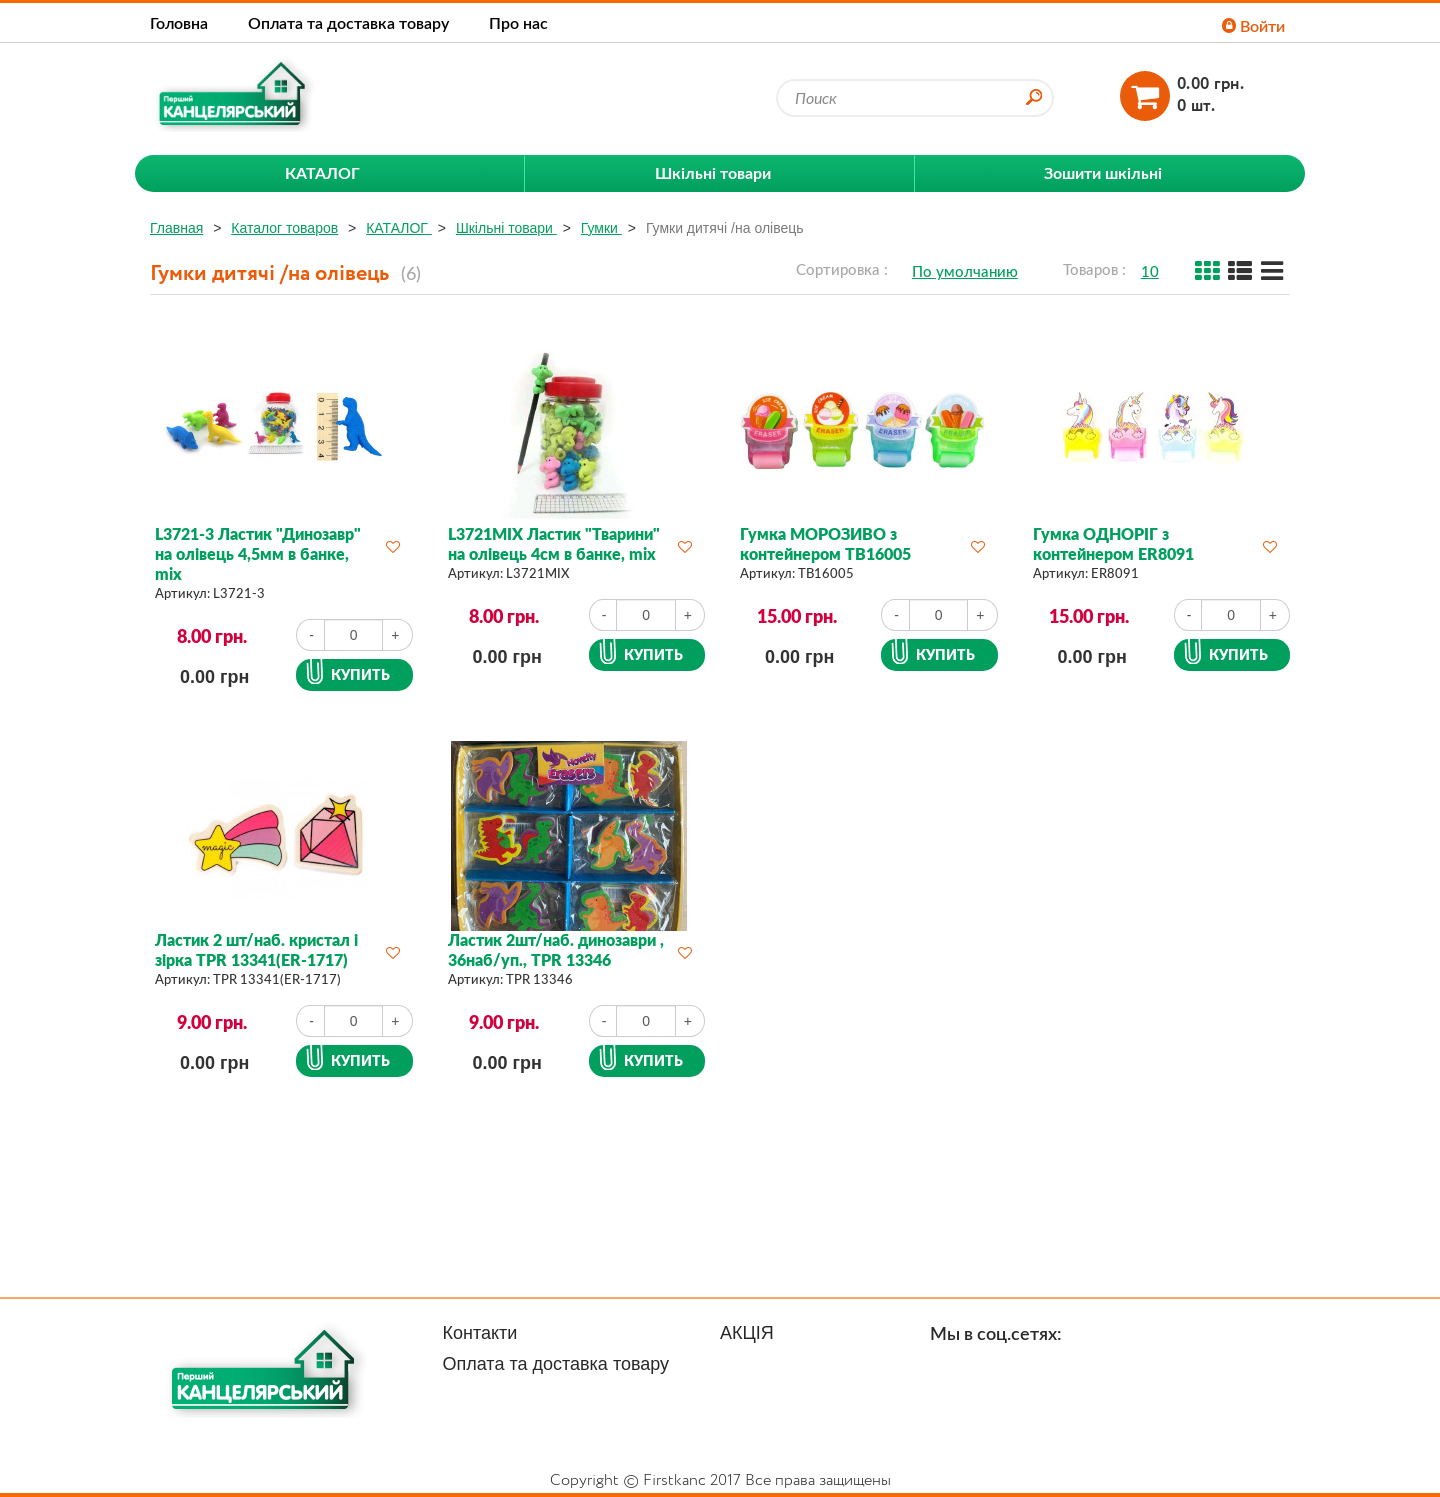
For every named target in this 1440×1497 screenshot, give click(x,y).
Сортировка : (842, 269)
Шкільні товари (506, 228)
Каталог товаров (284, 228)
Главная (176, 228)
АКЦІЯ (747, 1333)
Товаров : (1094, 269)
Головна (179, 22)
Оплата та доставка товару (348, 22)
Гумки (601, 228)
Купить (360, 674)
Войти (1253, 25)
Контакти (480, 1333)
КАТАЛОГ (399, 228)
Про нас (518, 22)
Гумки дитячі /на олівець (725, 228)
